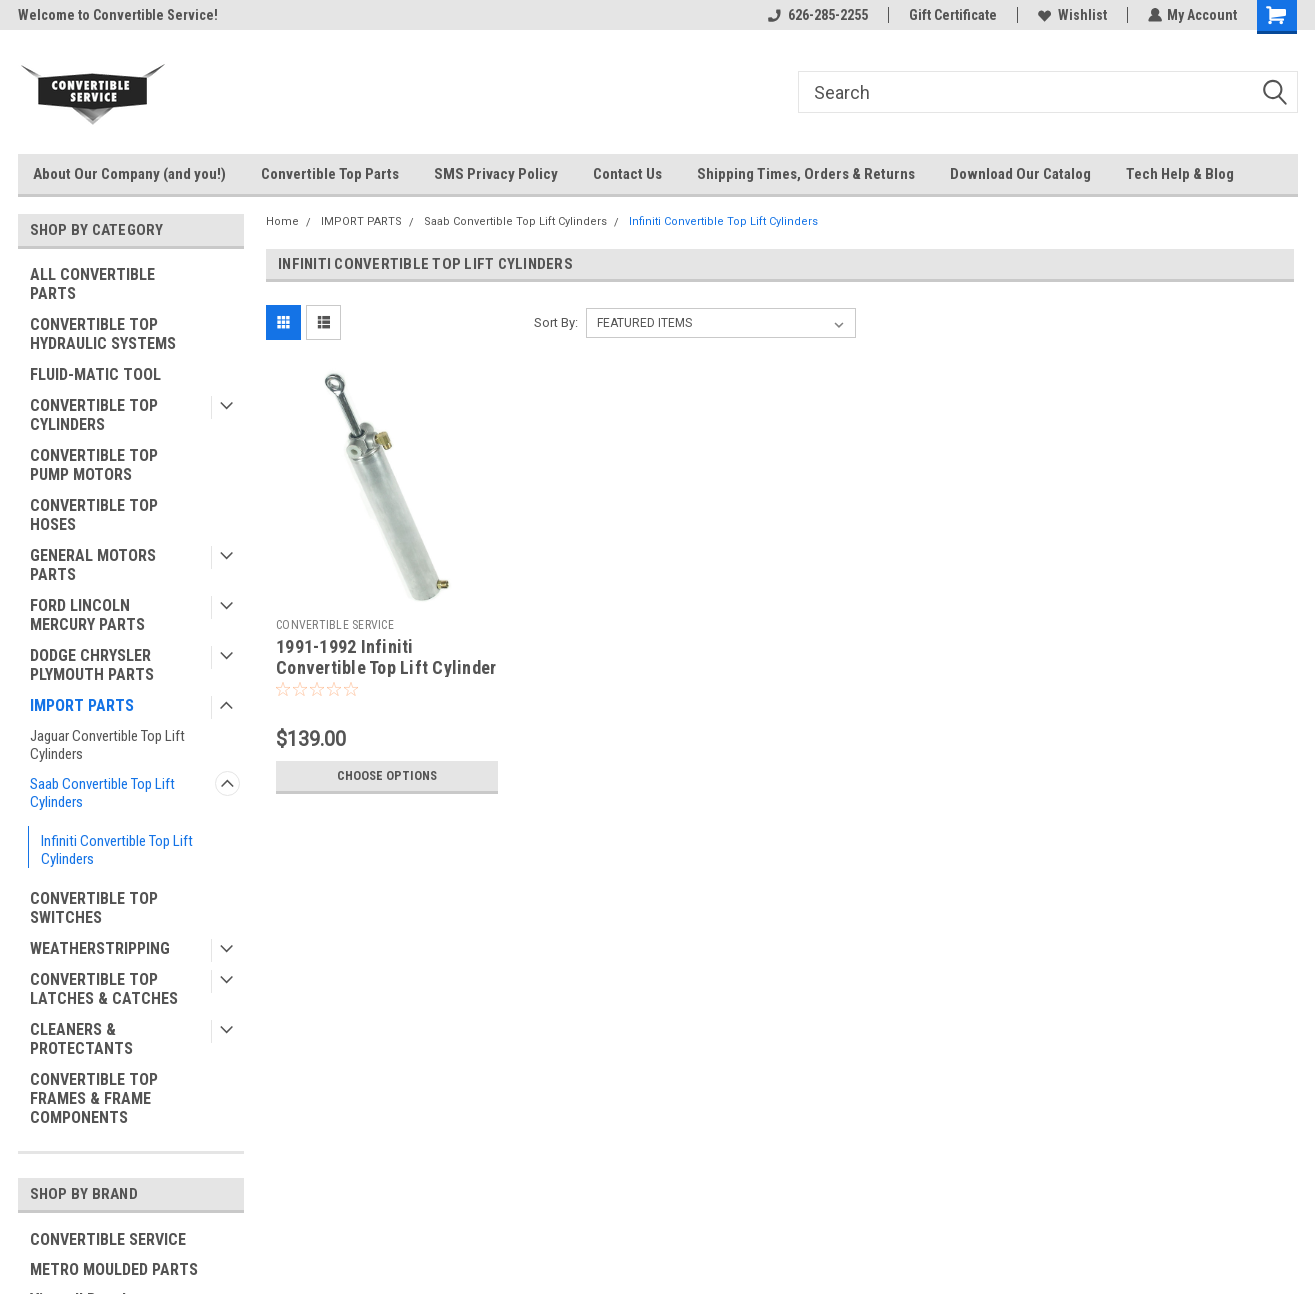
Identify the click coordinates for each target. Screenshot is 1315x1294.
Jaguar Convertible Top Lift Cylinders (107, 745)
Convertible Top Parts (330, 174)
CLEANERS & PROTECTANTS (81, 1039)
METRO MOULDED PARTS (114, 1269)
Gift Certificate (952, 15)
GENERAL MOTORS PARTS (93, 565)
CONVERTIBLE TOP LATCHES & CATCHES (104, 989)
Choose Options (387, 776)
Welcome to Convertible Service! (118, 15)
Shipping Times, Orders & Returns (806, 174)
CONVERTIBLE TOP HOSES (94, 515)
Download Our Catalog (1020, 174)
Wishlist (1071, 15)
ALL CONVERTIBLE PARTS (92, 284)
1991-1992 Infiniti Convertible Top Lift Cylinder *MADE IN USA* (386, 667)
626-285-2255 (817, 15)
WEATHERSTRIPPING (100, 948)
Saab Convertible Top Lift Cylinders (102, 793)
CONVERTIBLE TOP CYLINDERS (94, 415)
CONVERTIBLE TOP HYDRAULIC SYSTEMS (103, 334)
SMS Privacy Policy (496, 174)
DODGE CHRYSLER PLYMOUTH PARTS (92, 665)
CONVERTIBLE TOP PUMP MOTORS (94, 465)
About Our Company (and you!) (129, 174)
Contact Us (627, 174)
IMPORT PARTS (82, 705)
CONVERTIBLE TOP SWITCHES (94, 908)
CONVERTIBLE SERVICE (108, 1239)
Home (282, 221)
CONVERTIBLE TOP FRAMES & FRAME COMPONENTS (94, 1098)
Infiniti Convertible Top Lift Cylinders (117, 850)
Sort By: (556, 322)
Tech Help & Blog (1180, 174)
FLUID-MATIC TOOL (95, 374)
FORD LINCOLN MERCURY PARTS (87, 615)
